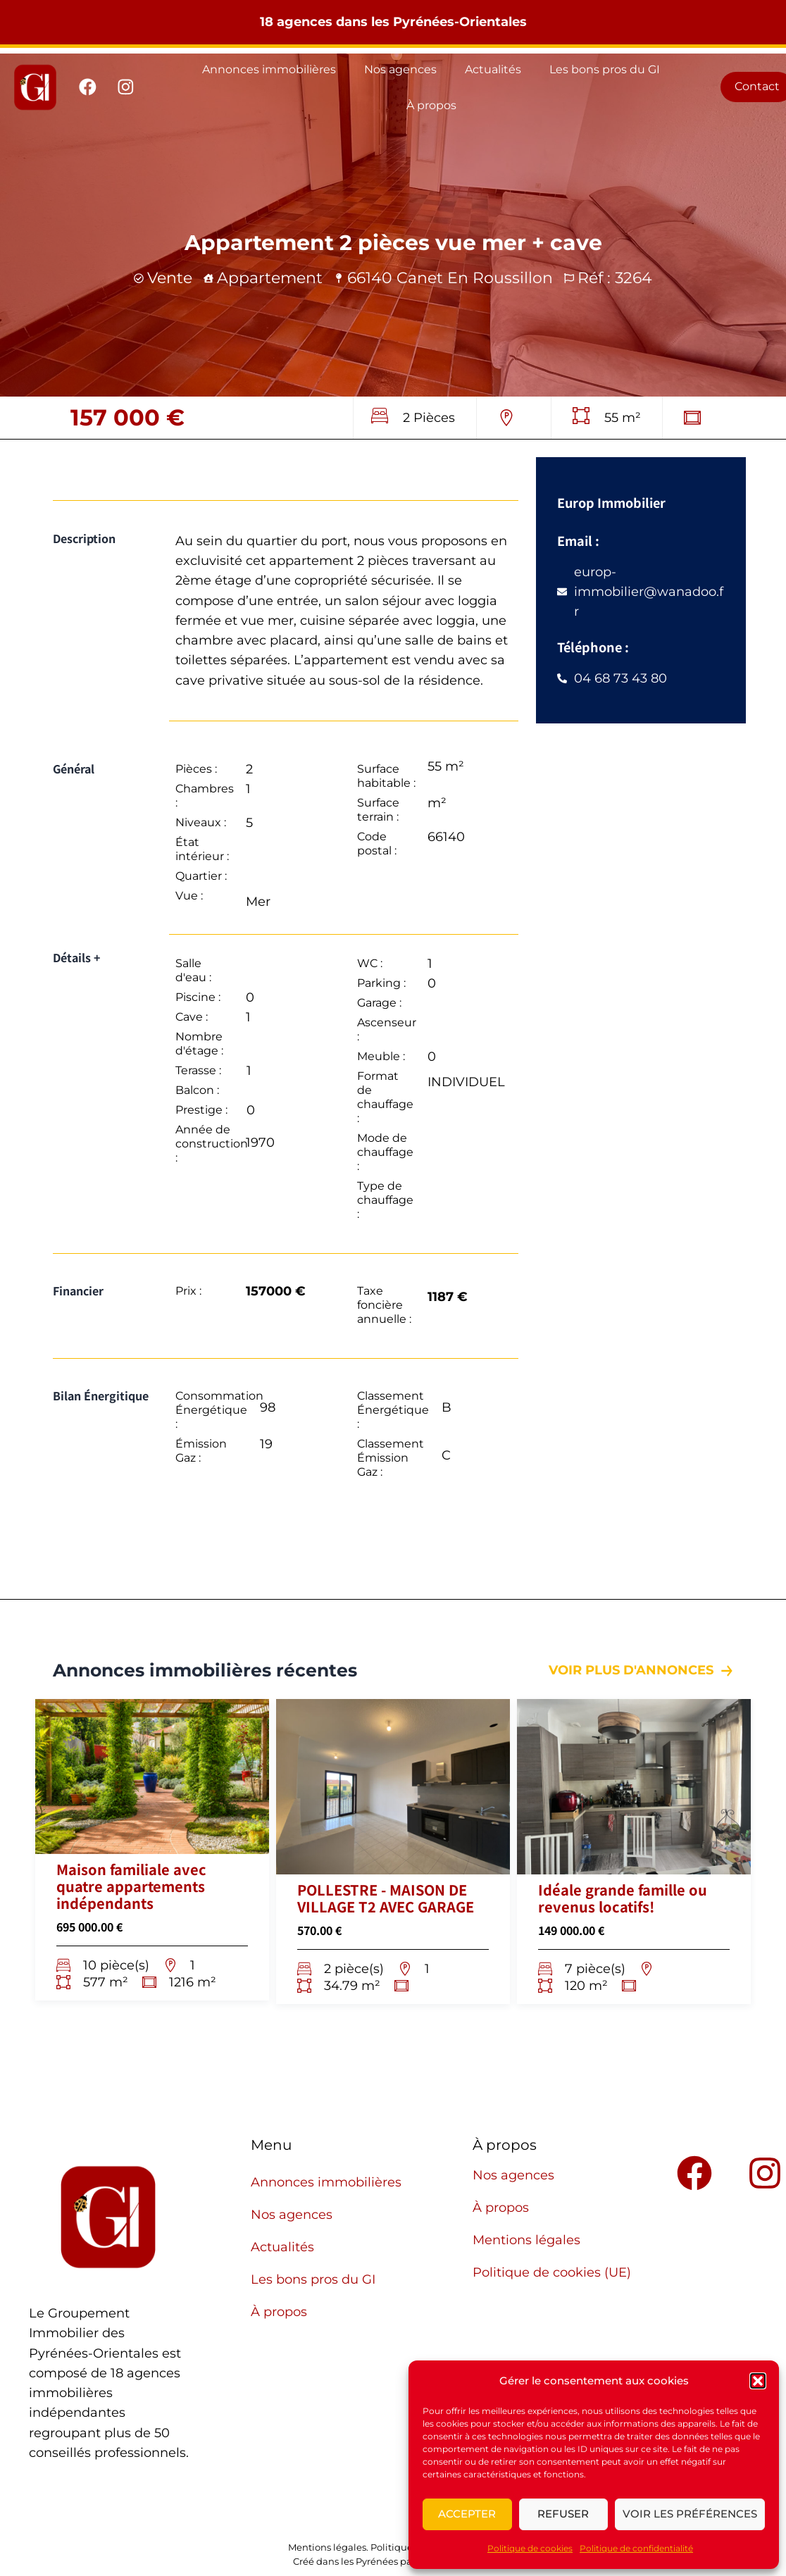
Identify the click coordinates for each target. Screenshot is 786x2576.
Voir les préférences (690, 2513)
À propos (431, 105)
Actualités (493, 69)
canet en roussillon (475, 277)
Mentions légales (526, 2240)
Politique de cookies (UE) (552, 2272)
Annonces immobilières (269, 69)
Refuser (563, 2513)
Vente (169, 277)
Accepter (467, 2513)
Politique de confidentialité (636, 2548)
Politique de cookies (530, 2548)
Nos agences (400, 69)
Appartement (270, 277)
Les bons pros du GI (604, 69)
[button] (758, 2381)
